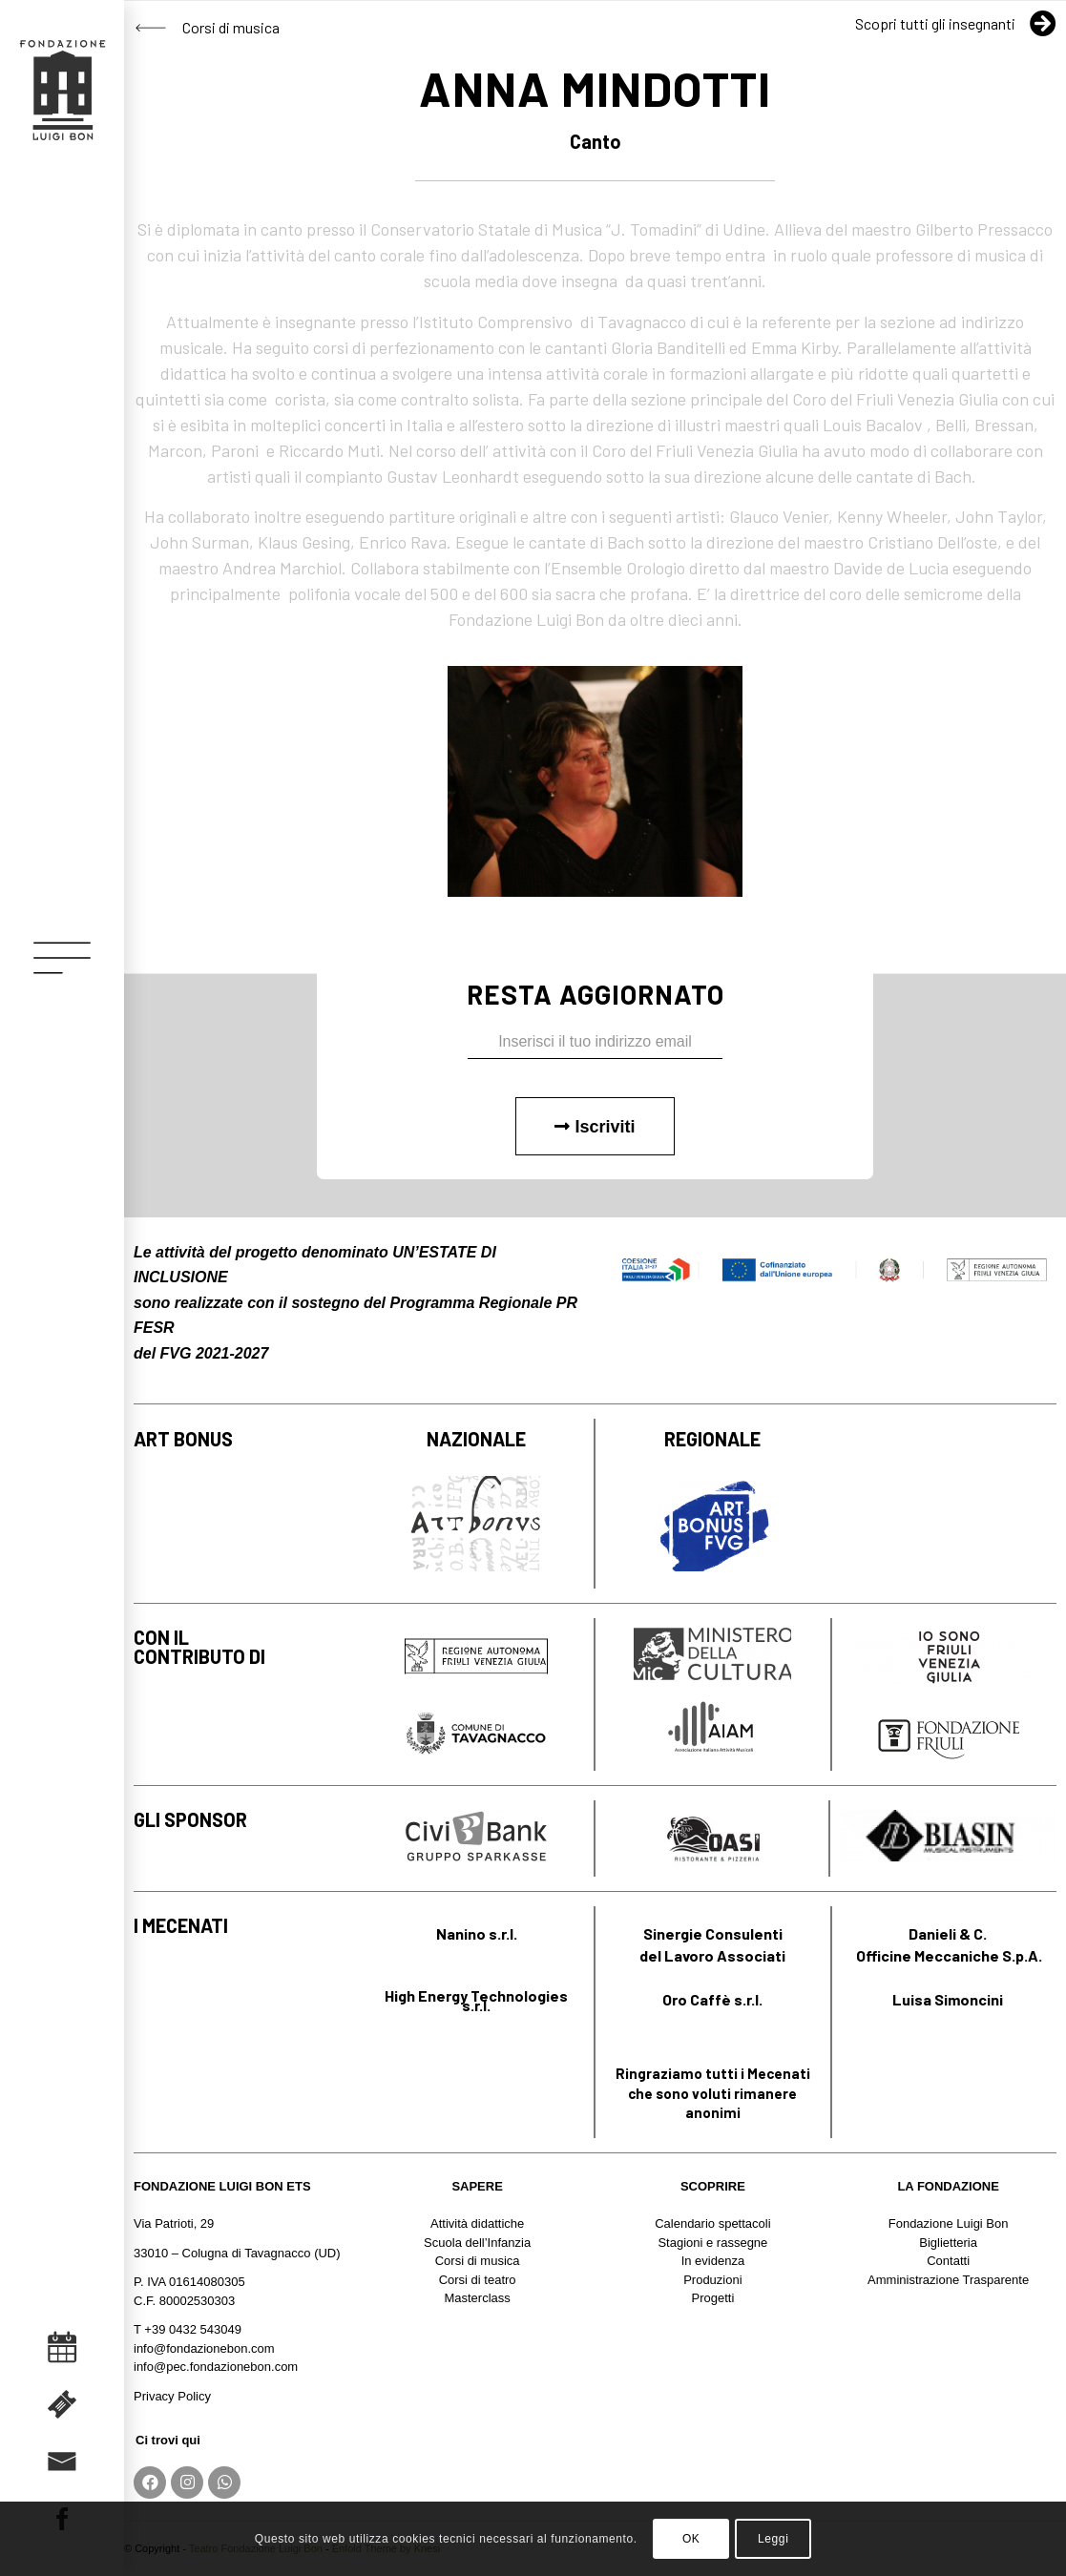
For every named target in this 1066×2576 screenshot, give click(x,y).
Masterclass (477, 2298)
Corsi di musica (477, 2261)
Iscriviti (594, 1126)
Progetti (712, 2298)
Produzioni (712, 2280)
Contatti (948, 2261)
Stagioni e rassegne (712, 2242)
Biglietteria (948, 2242)
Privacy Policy (172, 2396)
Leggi (773, 2538)
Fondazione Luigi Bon (948, 2223)
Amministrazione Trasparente (948, 2280)
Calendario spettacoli (712, 2223)
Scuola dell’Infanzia (477, 2242)
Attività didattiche (477, 2223)
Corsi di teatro (477, 2280)
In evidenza (713, 2261)
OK (691, 2538)
